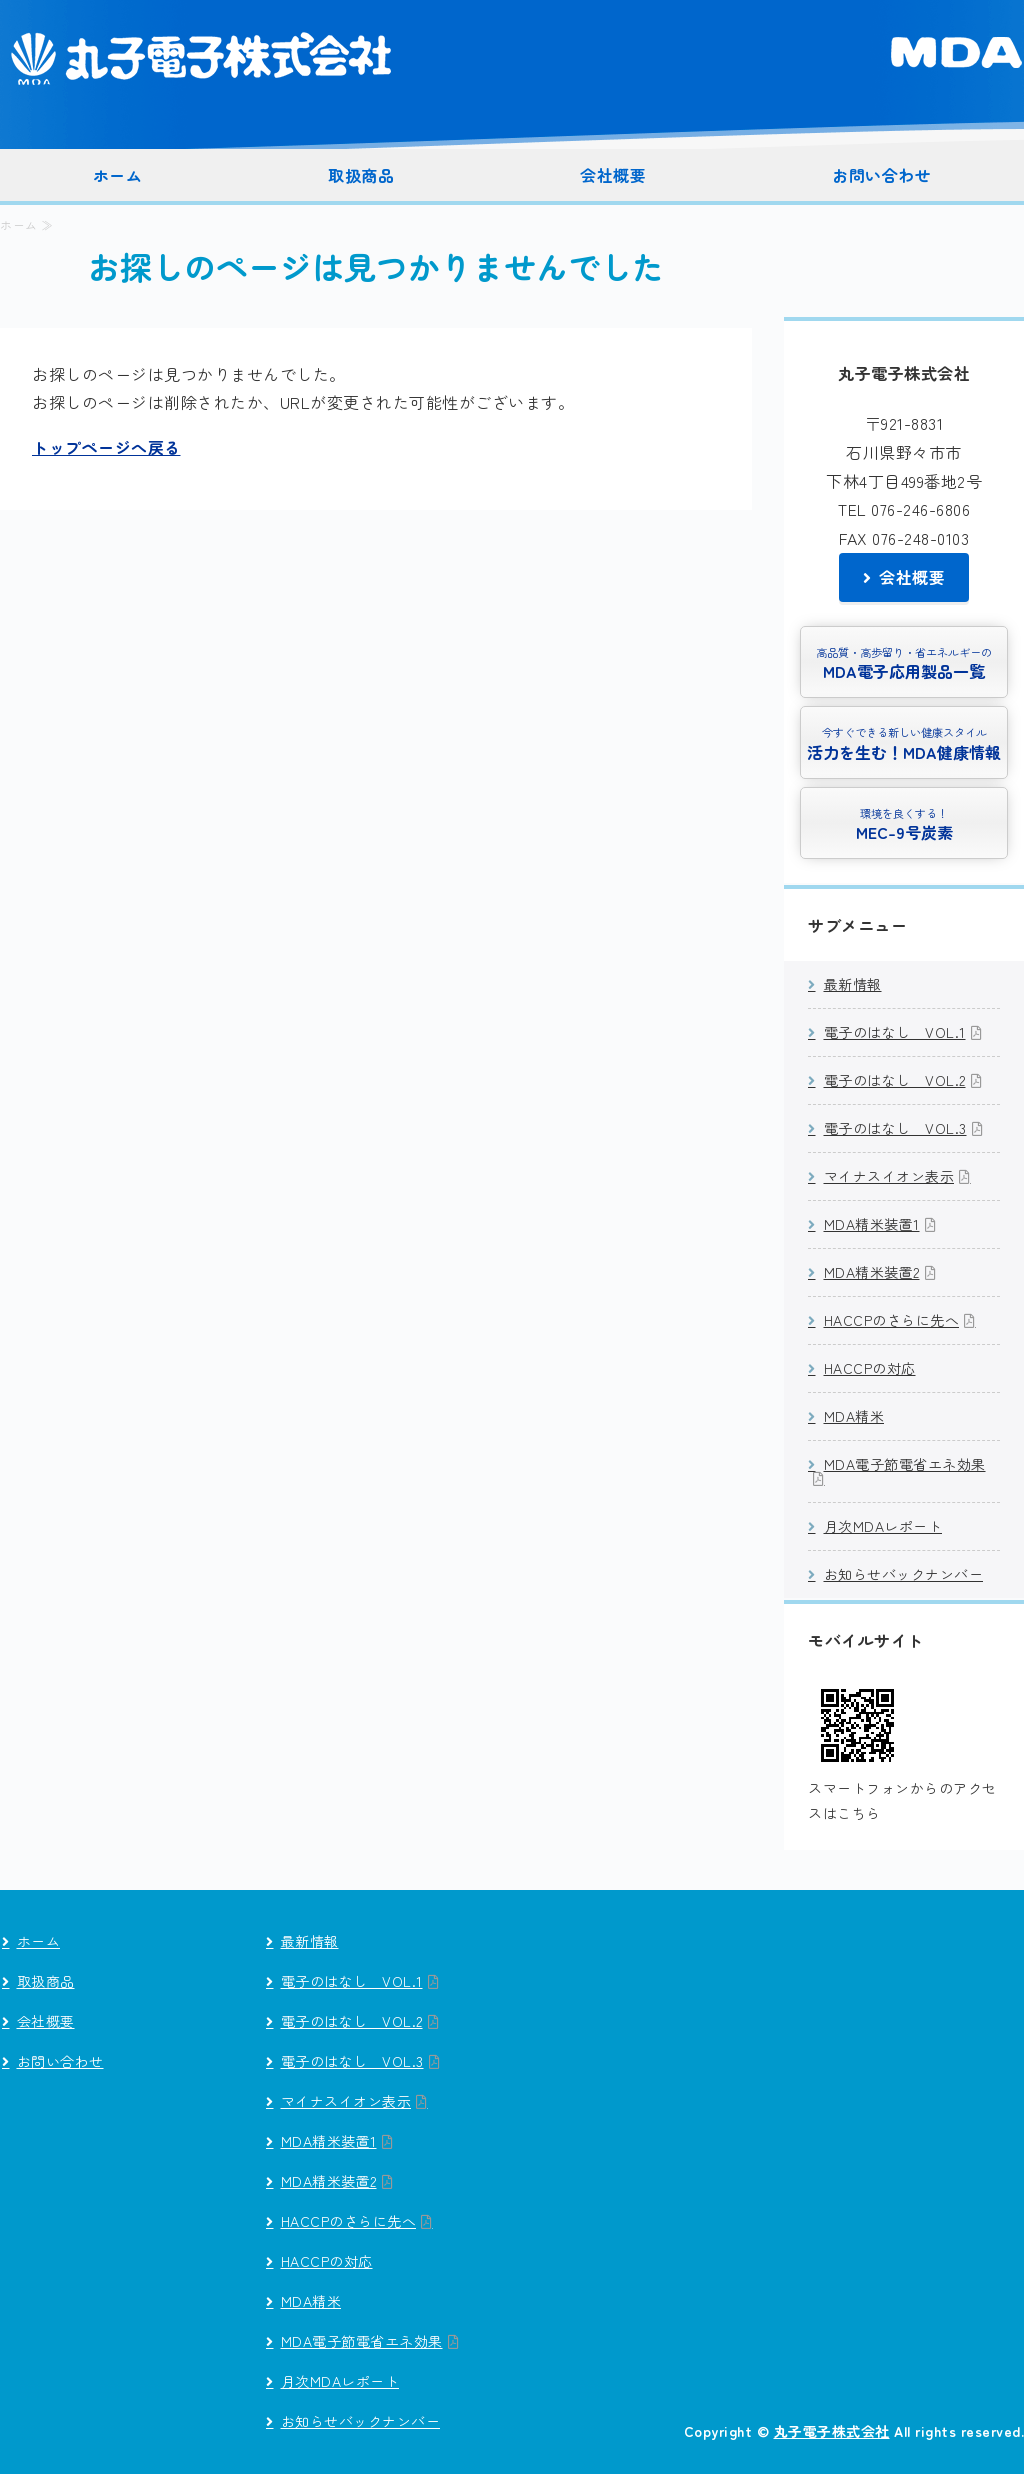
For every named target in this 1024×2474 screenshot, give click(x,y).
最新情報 (853, 984)
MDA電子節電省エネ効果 (905, 1464)
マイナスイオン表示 (889, 1176)
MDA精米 (854, 1416)
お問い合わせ (881, 175)
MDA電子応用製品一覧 (904, 662)
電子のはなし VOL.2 (895, 1080)
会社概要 (613, 175)
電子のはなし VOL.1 (895, 1032)
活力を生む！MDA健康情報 (904, 742)
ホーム (117, 175)
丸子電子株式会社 (210, 57)
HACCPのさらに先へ (892, 1320)
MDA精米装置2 (872, 1272)
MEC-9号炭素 (904, 823)
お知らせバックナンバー (904, 1574)
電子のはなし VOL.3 (895, 1128)
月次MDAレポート (883, 1526)
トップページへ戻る (106, 447)
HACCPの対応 (870, 1368)
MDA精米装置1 (872, 1224)
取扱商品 (361, 175)
